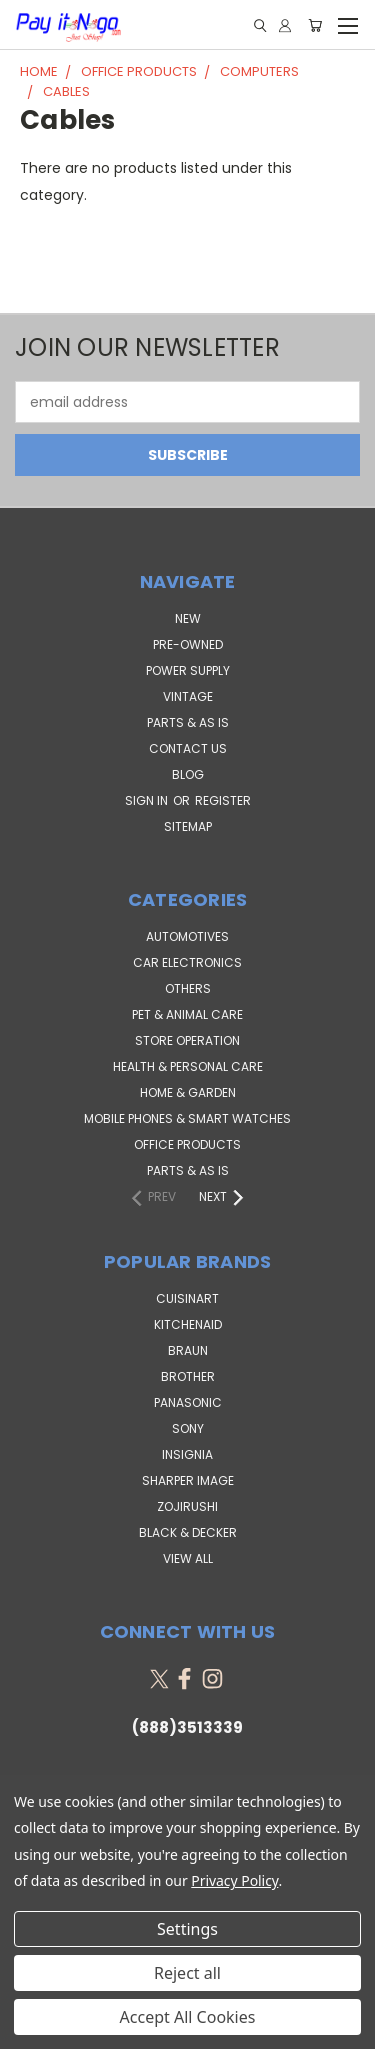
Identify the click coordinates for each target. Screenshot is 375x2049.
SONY (188, 1428)
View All (188, 1558)
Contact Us (188, 748)
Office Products (187, 1144)
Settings (187, 1929)
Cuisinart (187, 1298)
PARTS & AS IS (188, 722)
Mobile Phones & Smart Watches (187, 1118)
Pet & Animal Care (187, 1014)
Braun (188, 1350)
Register (223, 800)
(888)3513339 (187, 1727)
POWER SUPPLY (188, 670)
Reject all (187, 1973)
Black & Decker (188, 1532)
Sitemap (188, 826)
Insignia (187, 1454)
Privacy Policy (234, 1880)
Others (188, 988)
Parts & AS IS (188, 1170)
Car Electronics (187, 962)
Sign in (148, 800)
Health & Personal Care (188, 1066)
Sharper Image (188, 1480)
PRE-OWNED (188, 644)
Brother (188, 1376)
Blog (188, 774)
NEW (188, 618)
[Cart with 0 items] (315, 25)
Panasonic (188, 1402)
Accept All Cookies (188, 2017)
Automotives (187, 936)
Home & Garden (188, 1092)
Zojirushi (187, 1506)
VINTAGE (188, 696)
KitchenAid (188, 1324)
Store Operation (187, 1040)
